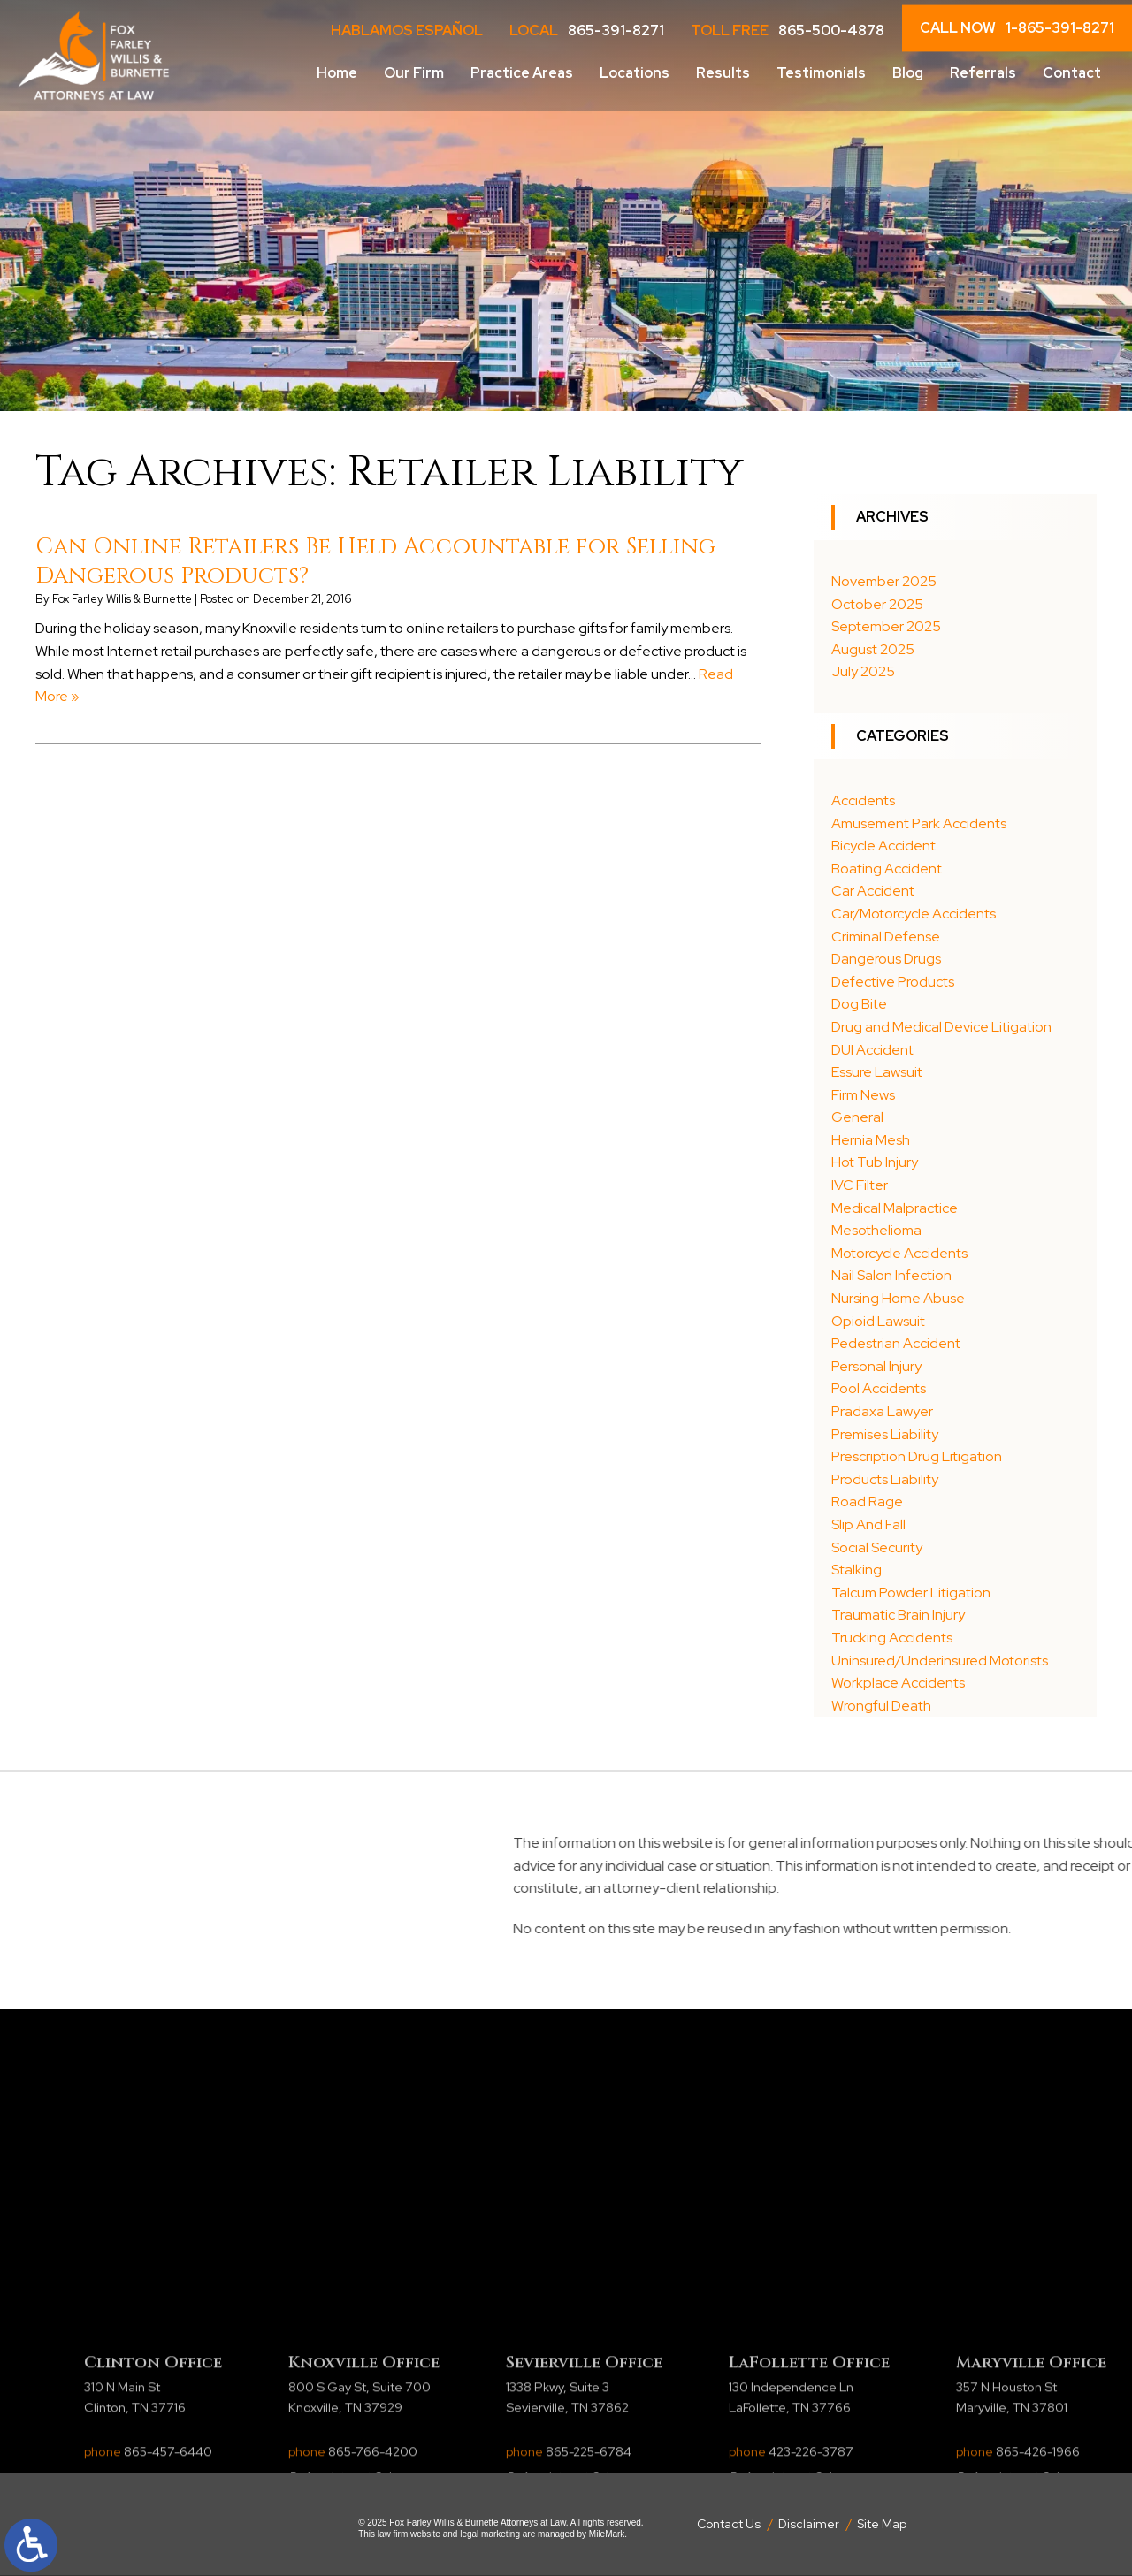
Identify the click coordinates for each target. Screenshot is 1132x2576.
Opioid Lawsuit (878, 1321)
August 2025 (872, 649)
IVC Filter (859, 1185)
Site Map (881, 2524)
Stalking (856, 1569)
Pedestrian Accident (895, 1343)
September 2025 (886, 626)
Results (723, 73)
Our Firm (414, 73)
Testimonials (821, 73)
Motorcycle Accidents (899, 1253)
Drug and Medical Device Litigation (941, 1026)
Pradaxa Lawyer (882, 1411)
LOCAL (586, 31)
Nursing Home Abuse (898, 1298)
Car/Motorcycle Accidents (913, 913)
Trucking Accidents (891, 1637)
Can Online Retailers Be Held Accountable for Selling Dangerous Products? (375, 561)
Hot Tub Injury (874, 1162)
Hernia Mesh (870, 1140)
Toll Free (787, 31)
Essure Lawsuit (876, 1072)
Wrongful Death (881, 1705)
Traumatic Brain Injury (898, 1614)
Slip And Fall (868, 1524)
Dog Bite (859, 1004)
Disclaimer (808, 2524)
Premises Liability (884, 1434)
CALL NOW (1017, 28)
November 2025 (884, 581)
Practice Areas (521, 73)
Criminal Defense (885, 936)
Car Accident (872, 890)
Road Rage (867, 1501)
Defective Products (892, 981)
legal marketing (490, 2534)
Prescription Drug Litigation (916, 1456)
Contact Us (729, 2524)
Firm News (863, 1095)
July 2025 (863, 671)
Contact (1072, 73)
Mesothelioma (876, 1230)
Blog (907, 73)
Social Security (876, 1547)
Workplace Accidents (898, 1682)
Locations (634, 73)
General (857, 1117)
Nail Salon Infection (891, 1275)
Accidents (863, 800)
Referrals (983, 73)
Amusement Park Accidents (918, 823)
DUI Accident (872, 1049)
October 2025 (877, 604)
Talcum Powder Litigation (910, 1592)
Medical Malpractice (894, 1208)
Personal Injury (876, 1366)
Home (337, 73)
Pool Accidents (878, 1388)
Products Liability (884, 1479)
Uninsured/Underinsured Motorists (939, 1660)
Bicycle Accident (883, 845)
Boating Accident (886, 868)
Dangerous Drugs (886, 958)
